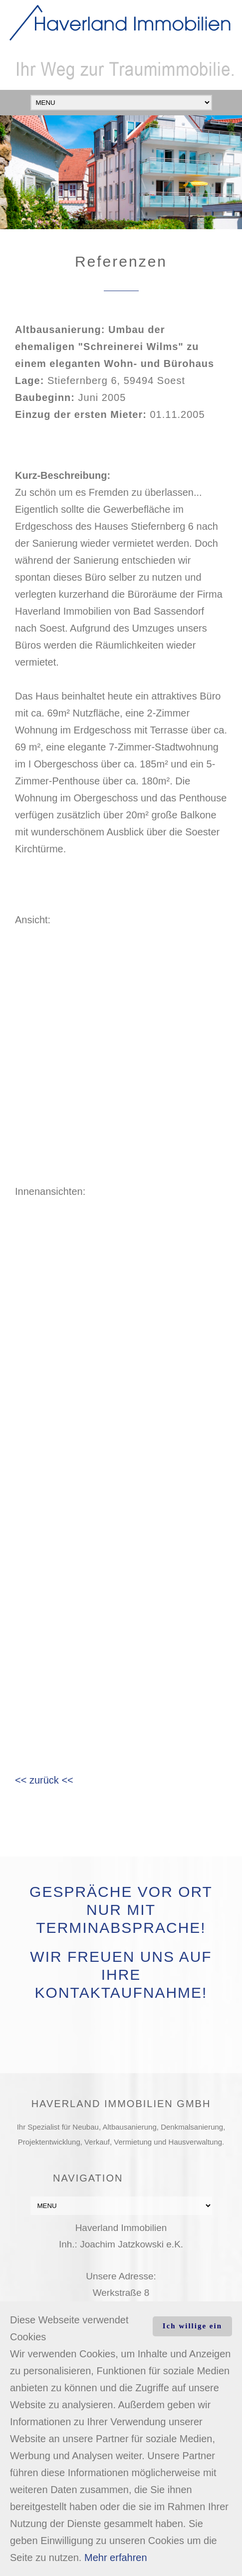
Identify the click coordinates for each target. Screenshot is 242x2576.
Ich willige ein (192, 2326)
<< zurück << (44, 1780)
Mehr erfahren (115, 2557)
